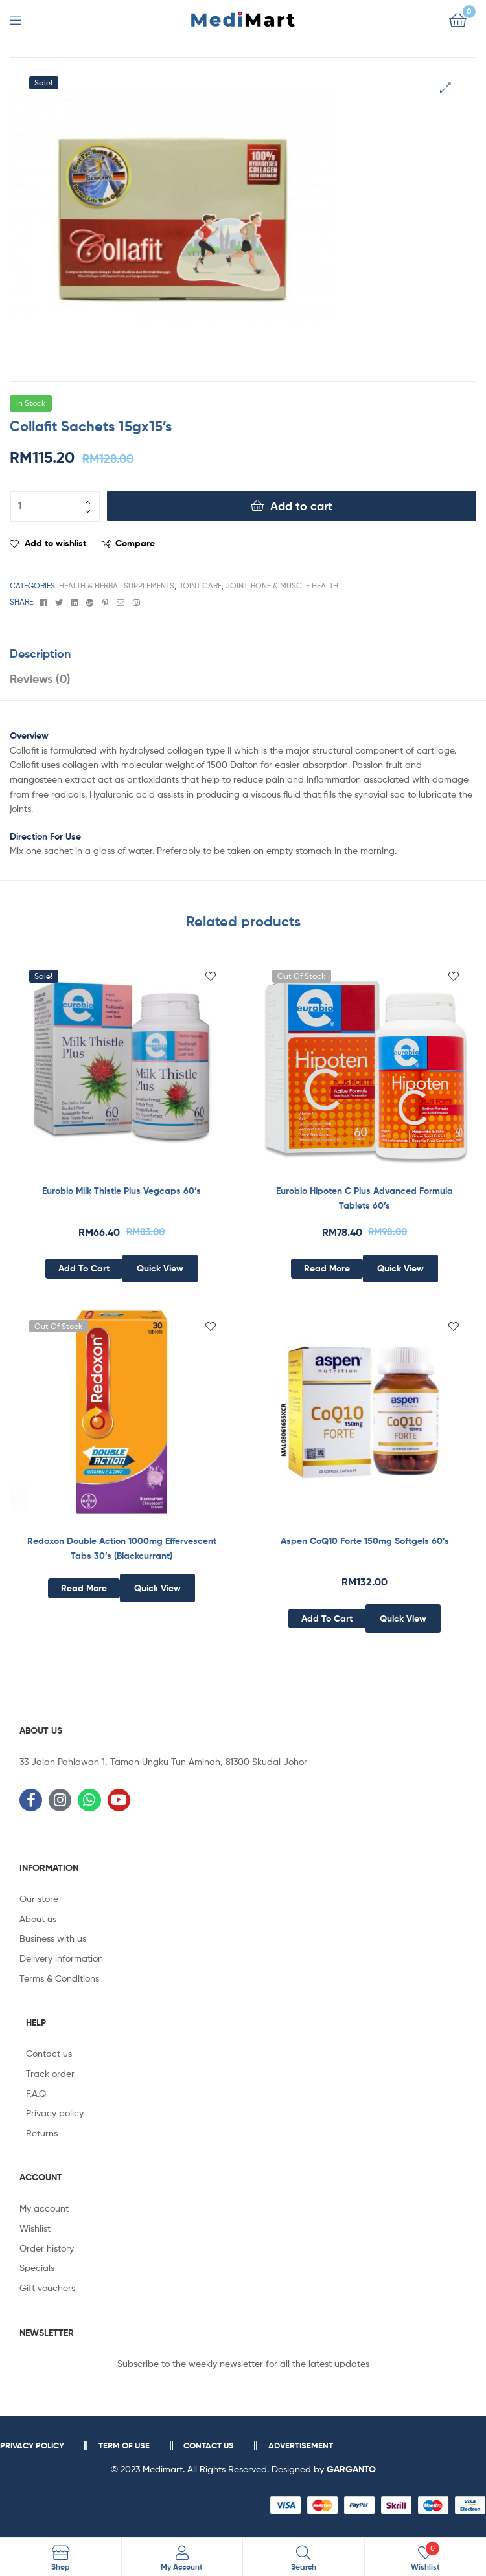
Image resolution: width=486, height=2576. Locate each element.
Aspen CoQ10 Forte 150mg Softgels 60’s (365, 1541)
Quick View (160, 1268)
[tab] (243, 653)
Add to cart (301, 505)
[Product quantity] (55, 506)
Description (40, 653)
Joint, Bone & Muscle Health (282, 585)
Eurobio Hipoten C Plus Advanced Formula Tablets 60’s (364, 1198)
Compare (135, 543)
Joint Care (200, 585)
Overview (29, 735)
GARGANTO (351, 2469)
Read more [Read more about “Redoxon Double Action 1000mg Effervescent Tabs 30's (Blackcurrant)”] (84, 1588)
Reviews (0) (40, 678)
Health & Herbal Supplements (116, 585)
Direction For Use (45, 836)
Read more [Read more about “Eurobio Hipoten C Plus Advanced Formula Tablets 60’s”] (327, 1268)
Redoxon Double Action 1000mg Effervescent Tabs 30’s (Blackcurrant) (121, 1548)
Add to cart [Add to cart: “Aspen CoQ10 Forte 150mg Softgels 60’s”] (327, 1618)
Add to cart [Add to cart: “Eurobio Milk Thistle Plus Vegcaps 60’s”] (84, 1268)
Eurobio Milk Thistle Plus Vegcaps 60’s (121, 1190)
